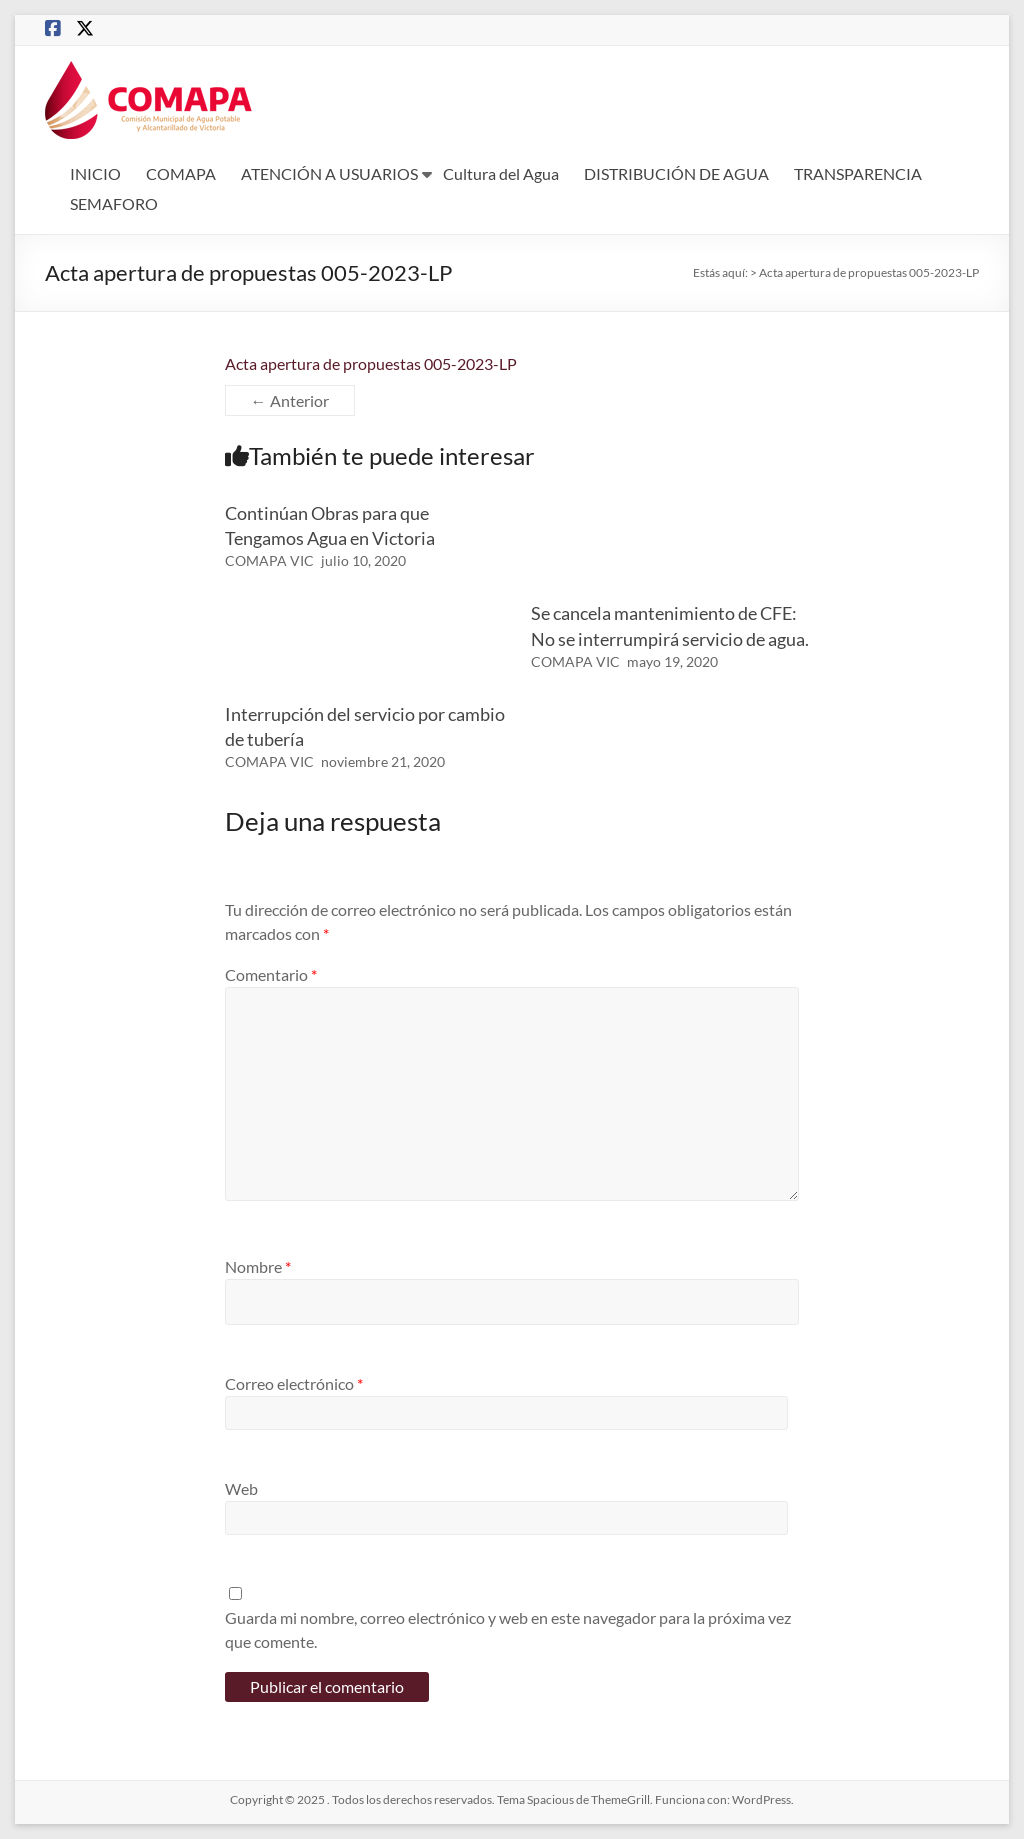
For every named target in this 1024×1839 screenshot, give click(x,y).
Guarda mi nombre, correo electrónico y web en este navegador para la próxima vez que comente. (508, 1629)
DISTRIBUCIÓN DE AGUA (676, 173)
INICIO (95, 173)
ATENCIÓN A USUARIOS (329, 173)
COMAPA (181, 173)
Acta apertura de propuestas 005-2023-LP (371, 363)
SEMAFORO (114, 203)
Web (241, 1488)
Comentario (271, 974)
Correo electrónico (294, 1383)
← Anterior (290, 400)
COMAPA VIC (269, 560)
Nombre (258, 1266)
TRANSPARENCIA (858, 173)
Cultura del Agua (501, 173)
